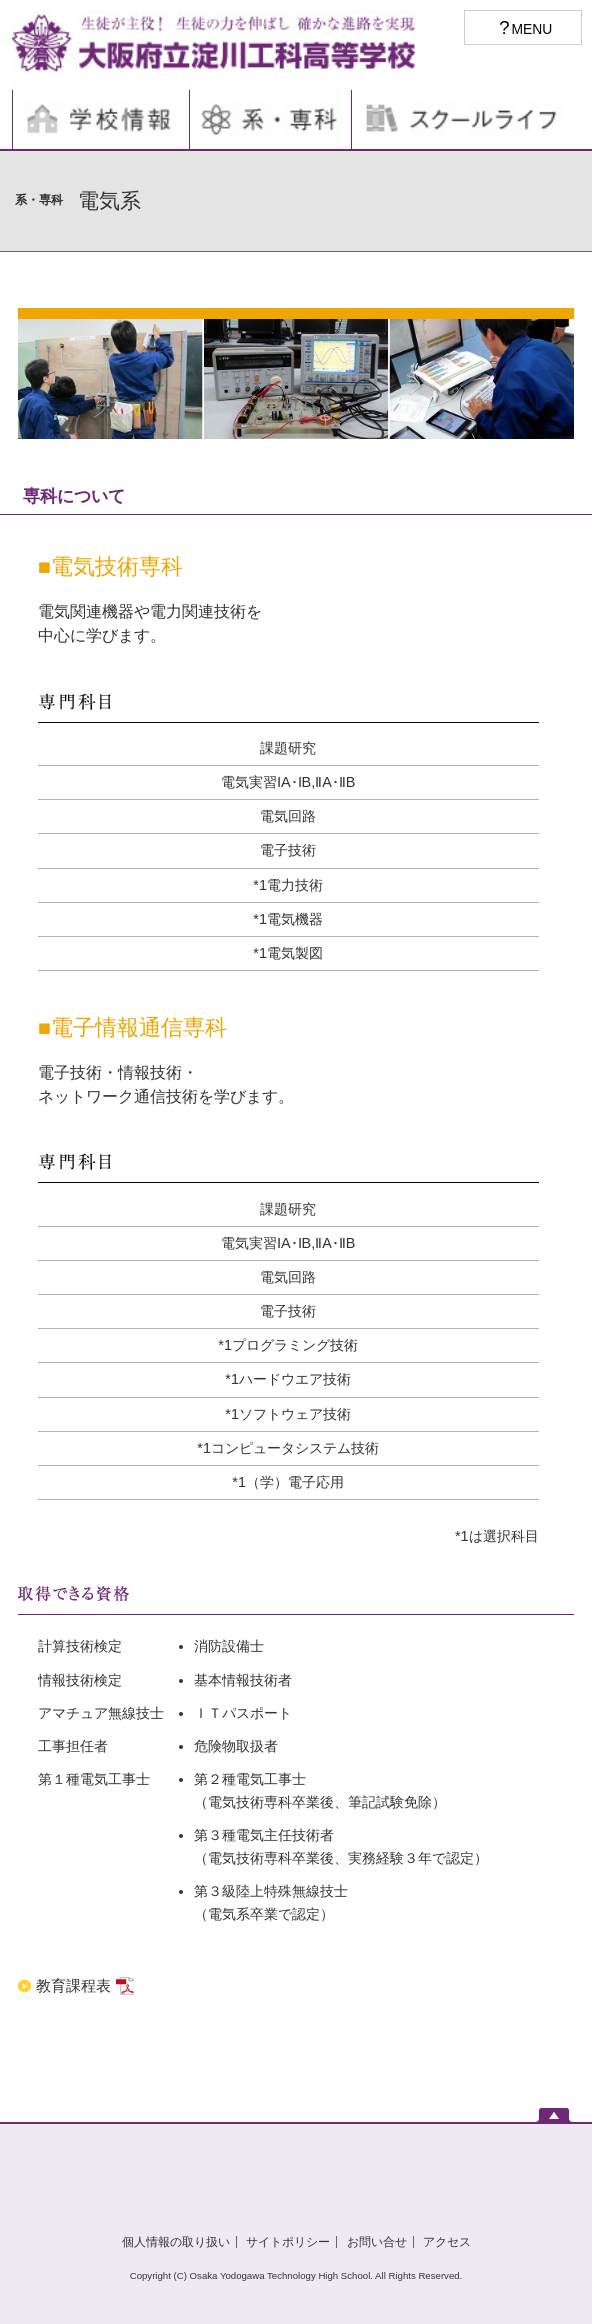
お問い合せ (377, 2242)
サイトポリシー (288, 2242)
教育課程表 (76, 1985)
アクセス (447, 2242)
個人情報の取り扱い (176, 2242)
